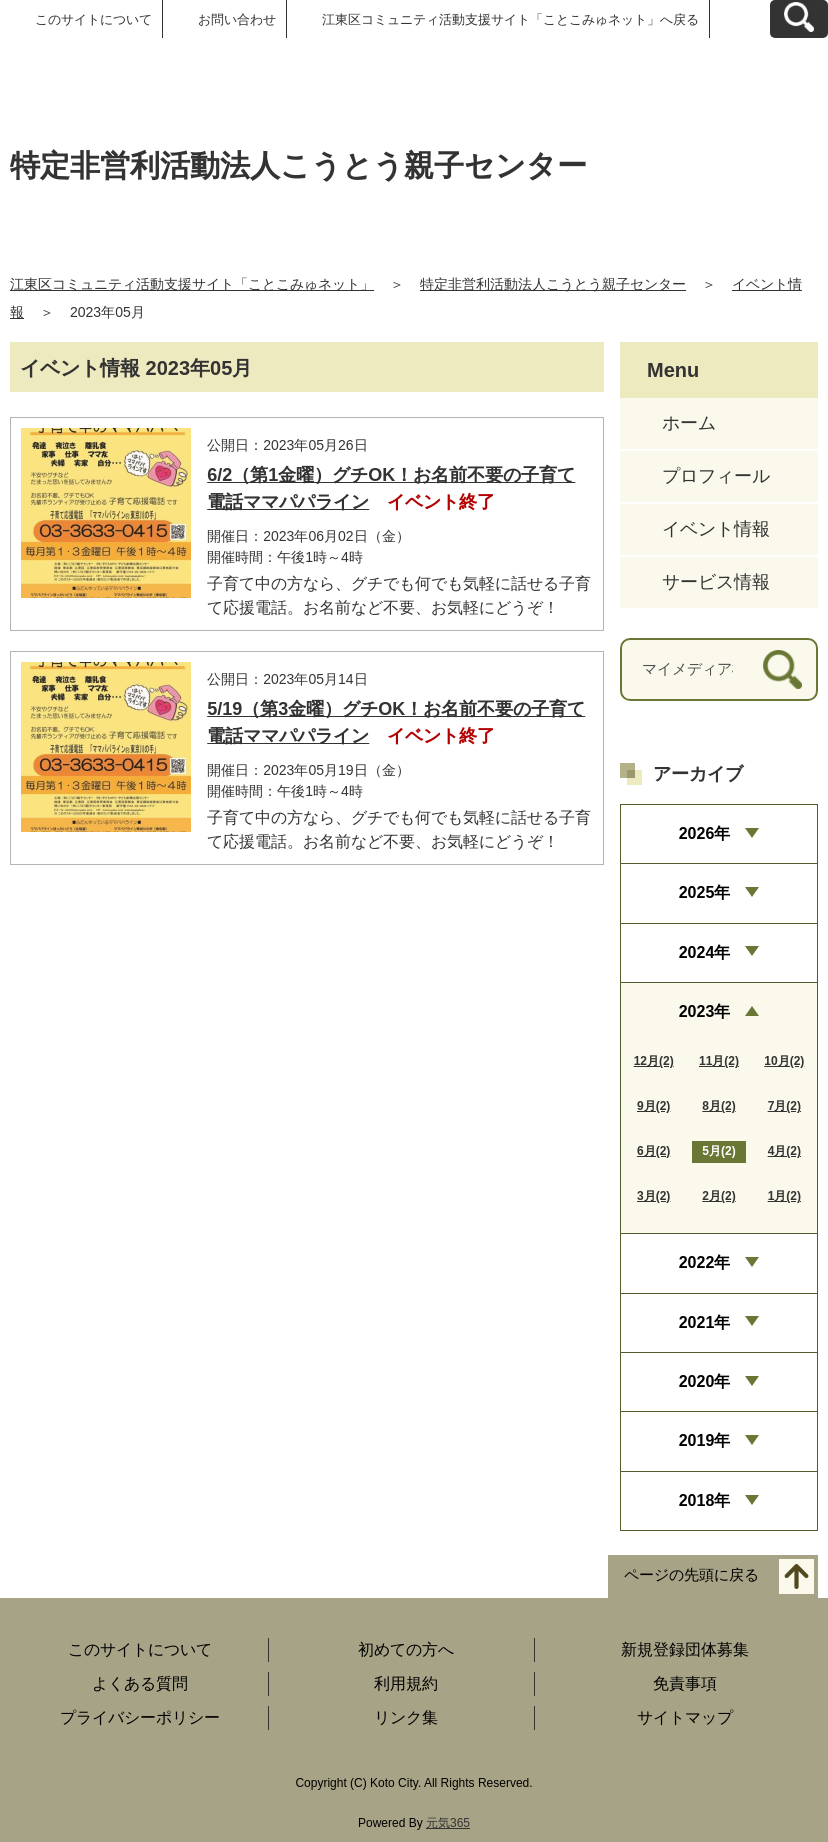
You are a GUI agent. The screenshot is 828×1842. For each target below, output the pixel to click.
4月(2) (784, 1151)
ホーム (689, 423)
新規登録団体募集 (685, 1649)
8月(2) (718, 1106)
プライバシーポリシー (140, 1717)
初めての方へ (406, 1649)
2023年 (705, 1011)
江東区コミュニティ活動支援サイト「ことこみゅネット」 (192, 284)
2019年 (705, 1440)
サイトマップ (685, 1717)
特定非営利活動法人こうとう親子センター (553, 284)
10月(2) (784, 1061)
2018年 (705, 1500)
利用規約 (406, 1683)
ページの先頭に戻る (691, 1575)
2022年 (705, 1262)
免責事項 (685, 1683)
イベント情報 (716, 529)
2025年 (705, 892)
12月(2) (654, 1061)
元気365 (448, 1823)
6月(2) (653, 1151)
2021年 (705, 1322)
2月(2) (718, 1196)
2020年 (705, 1381)
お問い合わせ (237, 19)
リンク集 (406, 1717)
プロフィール (716, 476)
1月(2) (784, 1196)
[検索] (782, 669)
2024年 (705, 952)
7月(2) (784, 1106)
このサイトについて (93, 19)
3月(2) (653, 1196)
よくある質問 (140, 1683)
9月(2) (653, 1106)
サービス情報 (716, 582)
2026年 (705, 833)
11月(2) (719, 1061)
